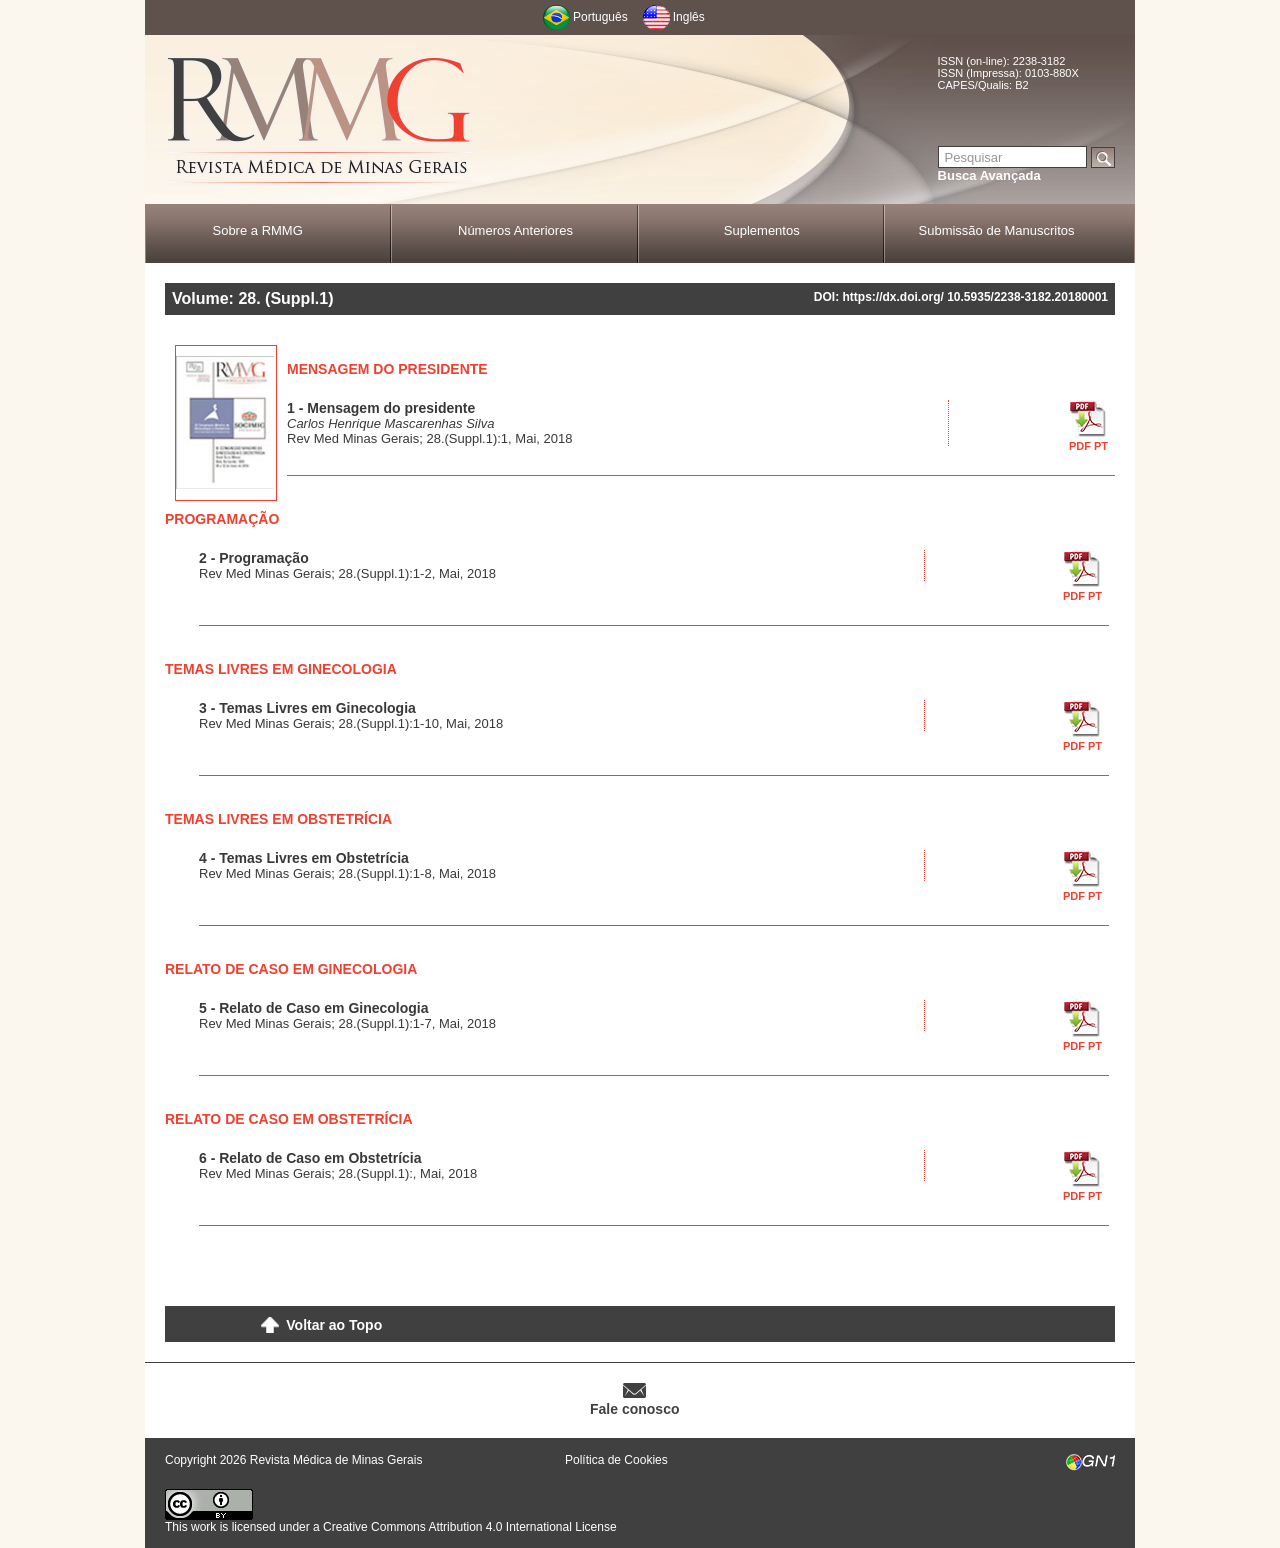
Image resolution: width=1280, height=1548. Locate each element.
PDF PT (1088, 446)
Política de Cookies (616, 1460)
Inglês (689, 17)
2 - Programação (254, 558)
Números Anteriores (515, 230)
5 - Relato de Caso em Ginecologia (314, 1008)
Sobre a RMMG (257, 230)
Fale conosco (634, 1409)
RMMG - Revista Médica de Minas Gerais (320, 120)
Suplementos (762, 230)
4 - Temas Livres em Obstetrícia (304, 858)
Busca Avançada (989, 175)
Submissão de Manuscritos (997, 230)
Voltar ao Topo (334, 1325)
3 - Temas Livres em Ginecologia (307, 708)
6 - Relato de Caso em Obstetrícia (310, 1158)
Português (600, 17)
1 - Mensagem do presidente (381, 408)
